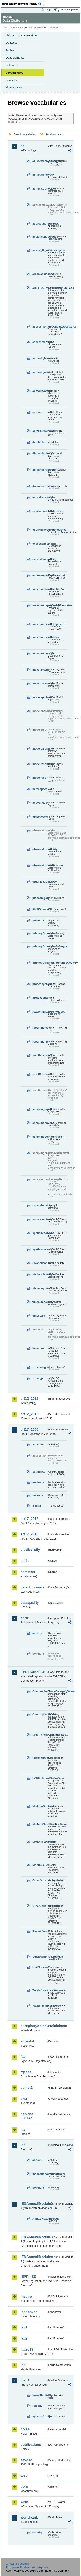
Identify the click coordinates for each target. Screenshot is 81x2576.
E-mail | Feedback (17, 2563)
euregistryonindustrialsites (34, 2026)
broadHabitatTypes (39, 2395)
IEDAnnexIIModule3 (34, 2237)
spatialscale (39, 1249)
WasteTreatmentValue (39, 2005)
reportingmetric (39, 1041)
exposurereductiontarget (39, 575)
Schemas (12, 65)
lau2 (24, 2338)
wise (24, 2502)
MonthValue (39, 1865)
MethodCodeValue (39, 1842)
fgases (26, 2072)
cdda (25, 1561)
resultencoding (39, 1055)
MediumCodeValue (39, 1806)
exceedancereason (39, 559)
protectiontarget (39, 997)
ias (23, 2129)
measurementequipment (39, 624)
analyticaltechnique (39, 236)
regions (37, 2405)
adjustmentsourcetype (39, 161)
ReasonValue (39, 1931)
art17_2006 (29, 1429)
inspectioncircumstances (39, 2173)
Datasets (11, 42)
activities (38, 1444)
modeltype (39, 777)
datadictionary (32, 1587)
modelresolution (39, 764)
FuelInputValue (39, 1757)
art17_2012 (29, 1519)
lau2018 (27, 2349)
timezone (38, 1348)
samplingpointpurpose (39, 1136)
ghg (24, 2098)
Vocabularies (14, 72)
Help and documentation (21, 35)
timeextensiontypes (39, 1302)
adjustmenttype (39, 174)
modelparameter (39, 748)
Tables (10, 50)
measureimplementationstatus (39, 605)
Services (11, 80)
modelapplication (39, 697)
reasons (37, 1495)
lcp (23, 2365)
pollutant (38, 920)
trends (36, 1505)
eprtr (24, 1618)
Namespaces (14, 87)
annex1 (37, 2160)
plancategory (39, 898)
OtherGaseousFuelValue (39, 1880)
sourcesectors (39, 1219)
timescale (38, 1315)
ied (23, 2145)
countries (38, 1471)
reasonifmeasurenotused (39, 1011)
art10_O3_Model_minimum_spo (39, 287)
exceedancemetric (39, 543)
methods (38, 1482)
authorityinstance (39, 358)
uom (24, 2486)
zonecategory (39, 1367)
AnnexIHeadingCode (39, 2218)
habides (27, 2114)
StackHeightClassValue (39, 1956)
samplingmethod (39, 1122)
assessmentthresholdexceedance (39, 326)
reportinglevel (39, 1027)
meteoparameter (39, 683)
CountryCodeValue (39, 1714)
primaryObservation (39, 933)
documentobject (39, 486)
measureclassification (39, 589)
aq (23, 146)
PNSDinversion (39, 909)
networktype (39, 802)
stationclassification (39, 1274)
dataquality (30, 1603)
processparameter (39, 984)
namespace (39, 789)
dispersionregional (39, 469)
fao (23, 2057)
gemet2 (27, 2087)
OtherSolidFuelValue (39, 1905)
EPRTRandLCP (33, 1672)
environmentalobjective (39, 511)
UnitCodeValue (39, 1967)
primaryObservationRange (39, 946)
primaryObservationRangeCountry (39, 962)
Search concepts (53, 134)
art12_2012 (29, 1398)
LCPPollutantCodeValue (39, 1778)
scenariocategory (39, 1205)
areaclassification (39, 274)
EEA (23, 4)
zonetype (38, 1378)
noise (25, 2429)
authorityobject (39, 372)
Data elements (15, 57)
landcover (29, 2312)
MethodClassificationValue (39, 1824)
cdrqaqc (37, 412)
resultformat (39, 1074)
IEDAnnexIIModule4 (34, 2257)
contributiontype (39, 430)
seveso (26, 2460)
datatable (38, 442)
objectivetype (39, 816)
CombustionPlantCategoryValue (39, 1691)
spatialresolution (39, 1233)
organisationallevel (39, 881)
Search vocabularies (24, 134)
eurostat (27, 2041)
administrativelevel (39, 188)
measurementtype (39, 653)
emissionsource (39, 497)
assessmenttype (39, 342)
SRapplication (39, 1263)
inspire (26, 2296)
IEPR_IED (28, 2276)
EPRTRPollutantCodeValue (39, 1734)
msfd (25, 2380)
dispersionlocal (39, 453)
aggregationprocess (39, 223)
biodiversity (30, 1550)
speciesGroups (39, 2416)
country (37, 2532)
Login (49, 9)
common (28, 1572)
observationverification (39, 865)
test (24, 2475)
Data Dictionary (35, 28)
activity (37, 1633)
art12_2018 (29, 1414)
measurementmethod (39, 637)
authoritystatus (39, 390)
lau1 (24, 2327)
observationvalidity (39, 849)
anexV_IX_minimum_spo (39, 250)
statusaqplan (39, 1288)
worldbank (29, 2517)
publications (31, 2444)
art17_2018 (29, 1534)
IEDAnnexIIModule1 (34, 2203)
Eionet (21, 28)
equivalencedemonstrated (39, 529)
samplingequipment (39, 1109)
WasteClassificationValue (39, 1990)
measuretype (39, 669)
